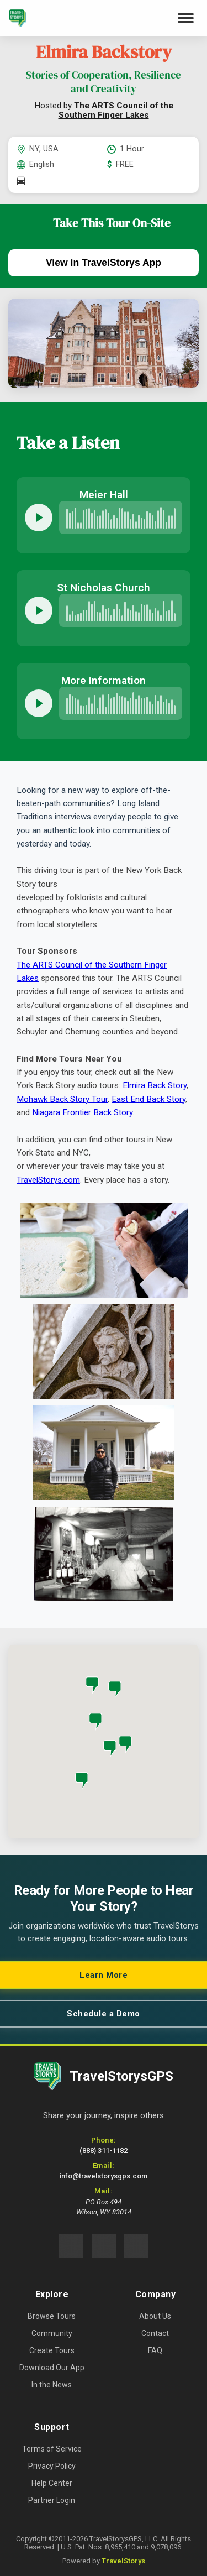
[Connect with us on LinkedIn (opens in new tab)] (136, 2246)
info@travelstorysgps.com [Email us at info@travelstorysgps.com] (103, 2176)
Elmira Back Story (155, 1085)
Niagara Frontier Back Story (82, 1112)
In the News (51, 2384)
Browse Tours (52, 2316)
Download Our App (51, 2367)
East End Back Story (148, 1099)
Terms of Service (52, 2448)
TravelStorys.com (48, 1180)
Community (51, 2333)
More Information (103, 680)
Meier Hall (103, 494)
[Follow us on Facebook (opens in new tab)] (71, 2246)
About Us (155, 2316)
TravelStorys (123, 2561)
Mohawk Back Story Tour (62, 1099)
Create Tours (52, 2350)
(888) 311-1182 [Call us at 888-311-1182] (103, 2150)
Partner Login (51, 2500)
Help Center (51, 2483)
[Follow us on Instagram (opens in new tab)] (104, 2246)
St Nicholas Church (103, 587)
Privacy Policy (52, 2466)
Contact (155, 2333)
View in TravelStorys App (103, 262)
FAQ (155, 2350)
